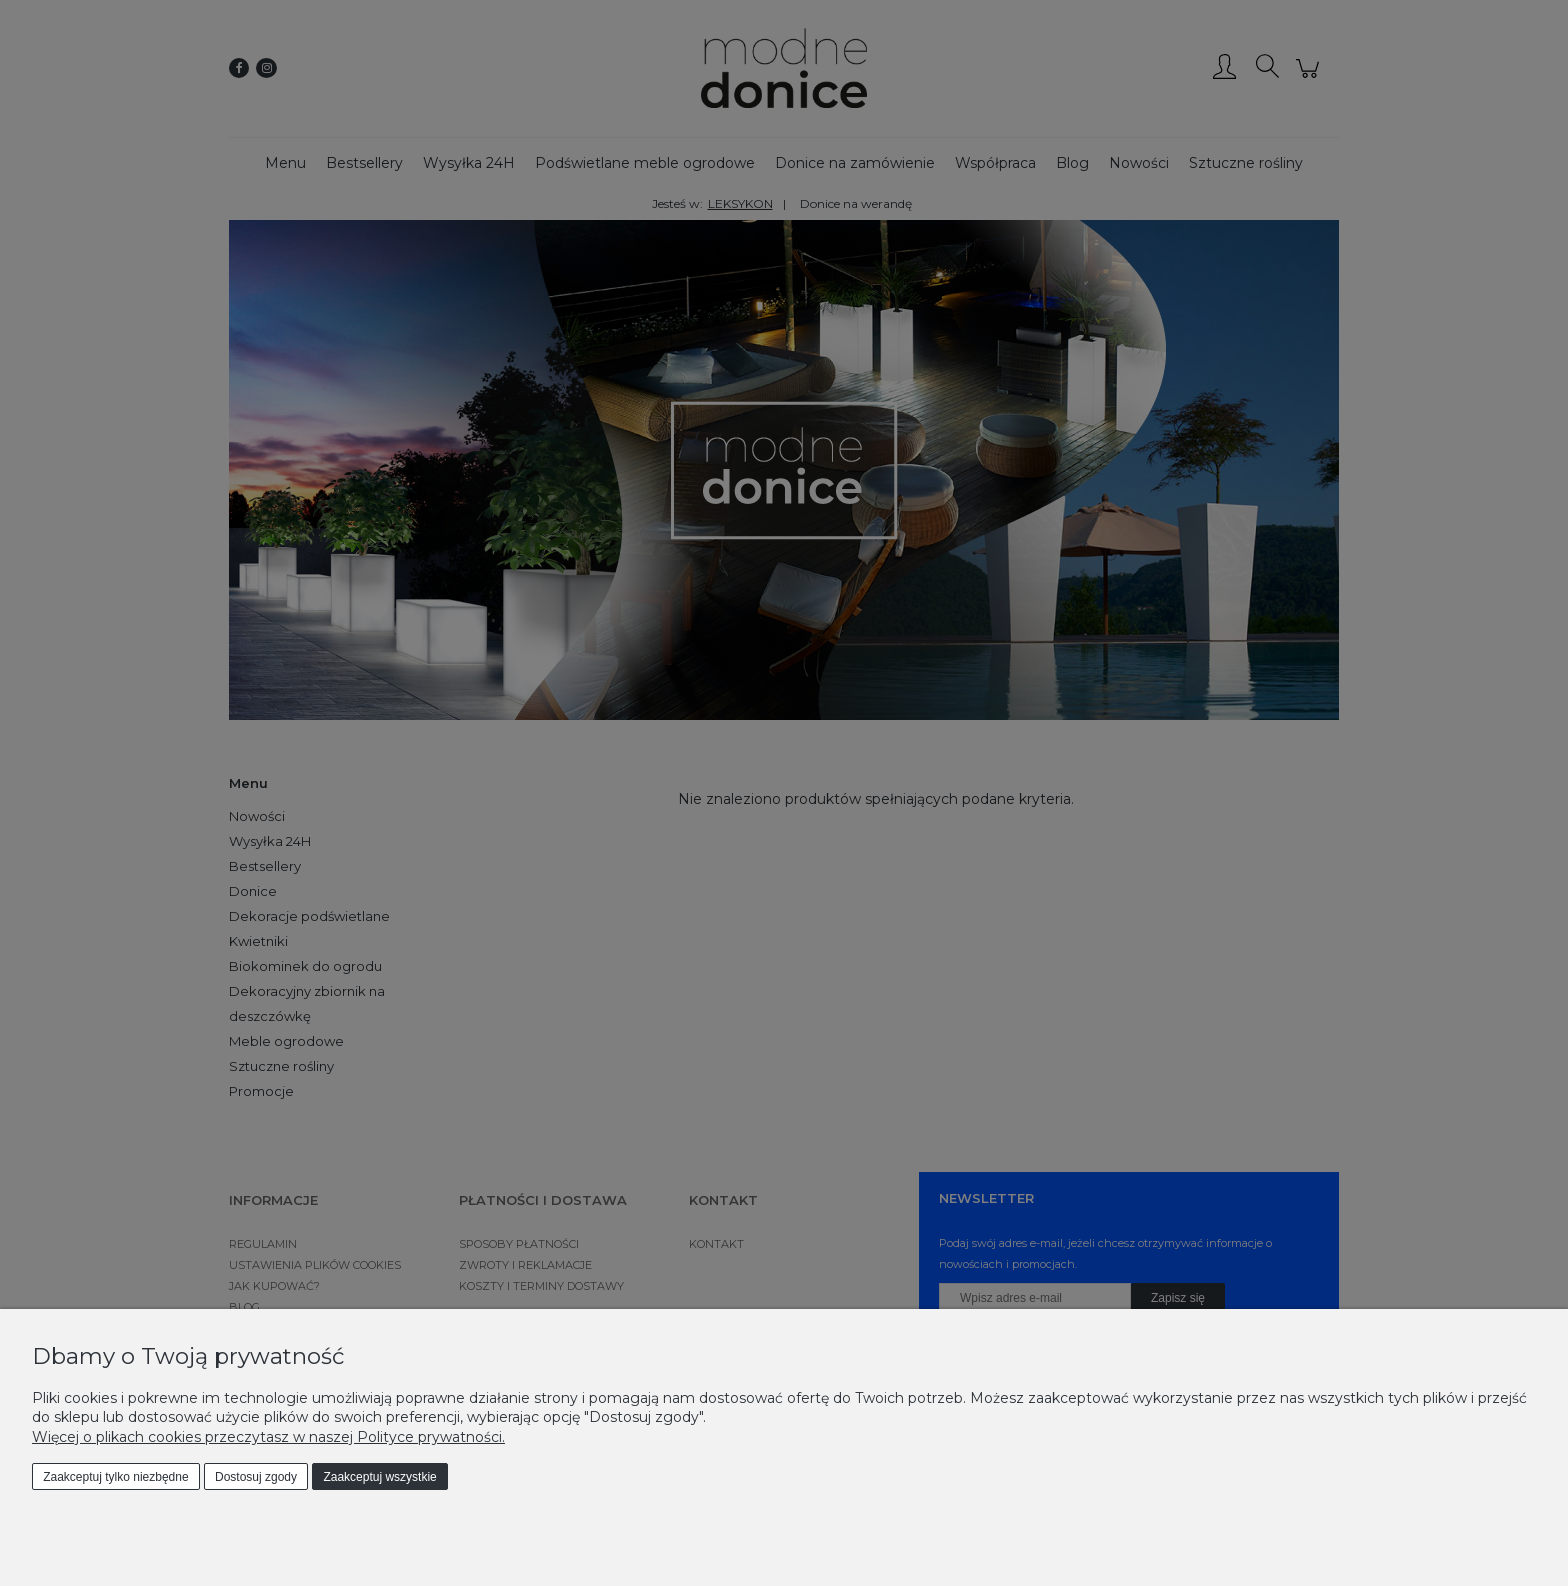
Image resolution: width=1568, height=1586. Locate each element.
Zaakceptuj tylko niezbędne (115, 1477)
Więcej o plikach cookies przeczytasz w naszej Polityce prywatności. (268, 1437)
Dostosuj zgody (256, 1477)
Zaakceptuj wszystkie (379, 1477)
